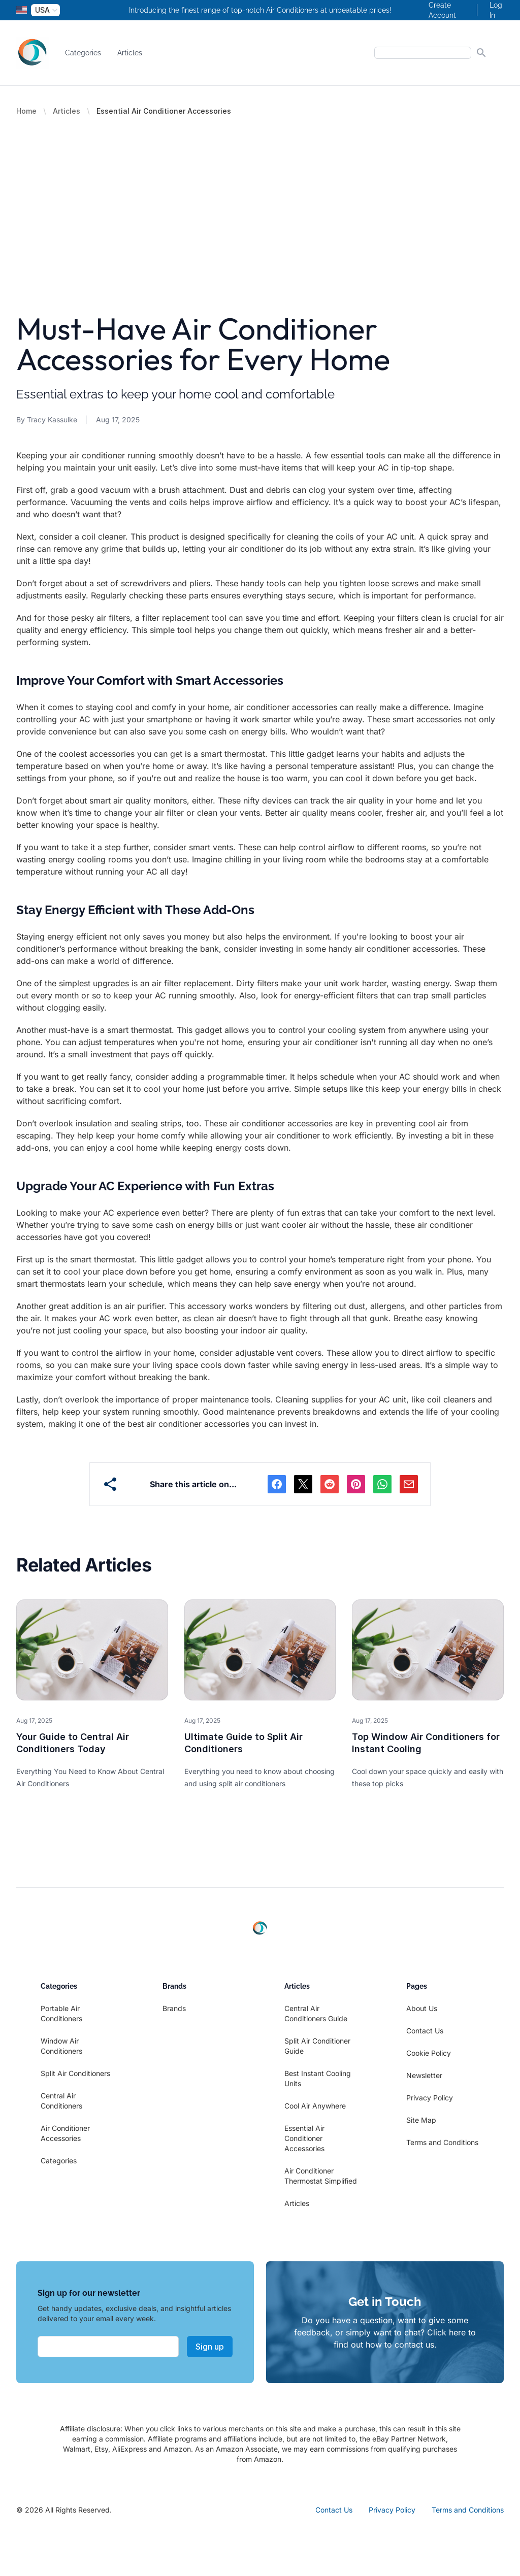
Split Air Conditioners (75, 2073)
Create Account (442, 10)
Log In (496, 10)
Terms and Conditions (442, 2142)
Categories (83, 53)
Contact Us (424, 2030)
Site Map (421, 2120)
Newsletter (424, 2075)
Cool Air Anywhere (315, 2105)
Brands (174, 2008)
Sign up (210, 2346)
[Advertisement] (260, 192)
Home (26, 111)
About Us (421, 2008)
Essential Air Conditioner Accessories (304, 2138)
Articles (129, 53)
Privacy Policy (429, 2097)
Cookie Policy (428, 2053)
